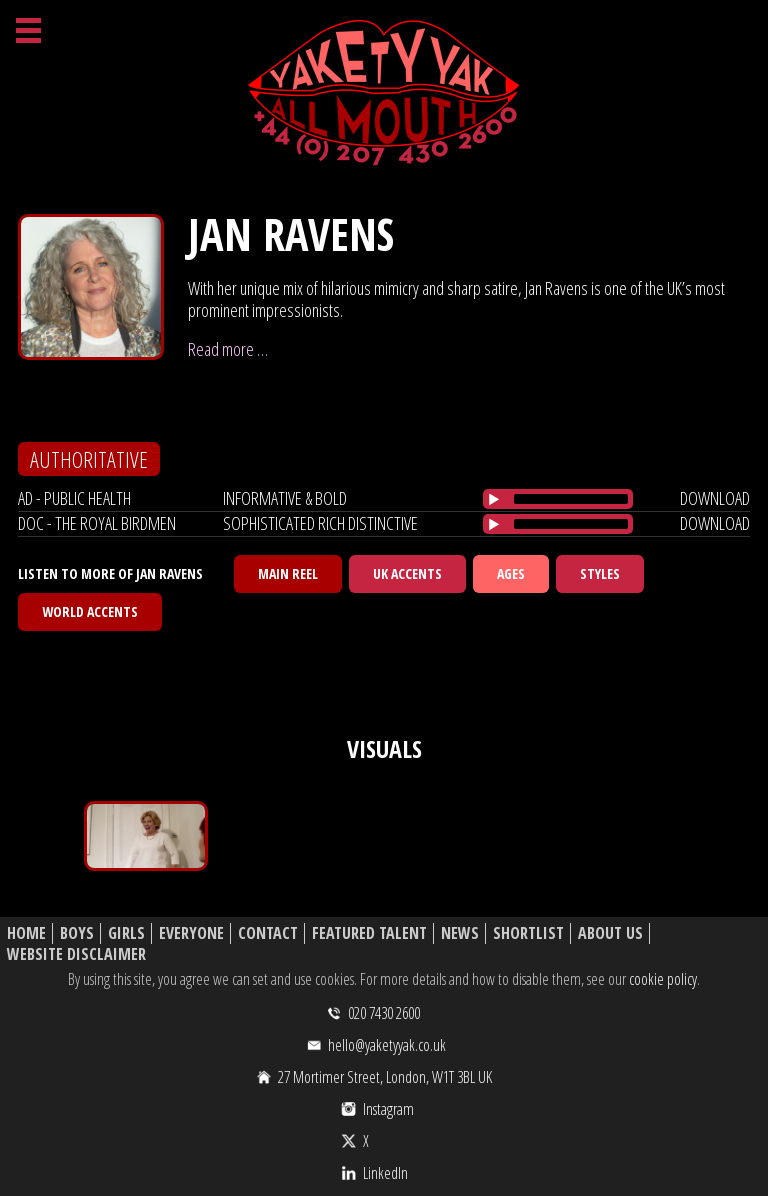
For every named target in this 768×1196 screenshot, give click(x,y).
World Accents (90, 611)
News (460, 933)
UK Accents (407, 573)
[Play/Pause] (494, 499)
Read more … (228, 349)
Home (26, 933)
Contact (268, 933)
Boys (77, 933)
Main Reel (288, 573)
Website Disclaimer (76, 954)
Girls (126, 933)
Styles (600, 573)
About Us (610, 933)
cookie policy (663, 979)
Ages (511, 573)
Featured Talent (369, 933)
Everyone (191, 933)
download (715, 498)
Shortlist (528, 933)
